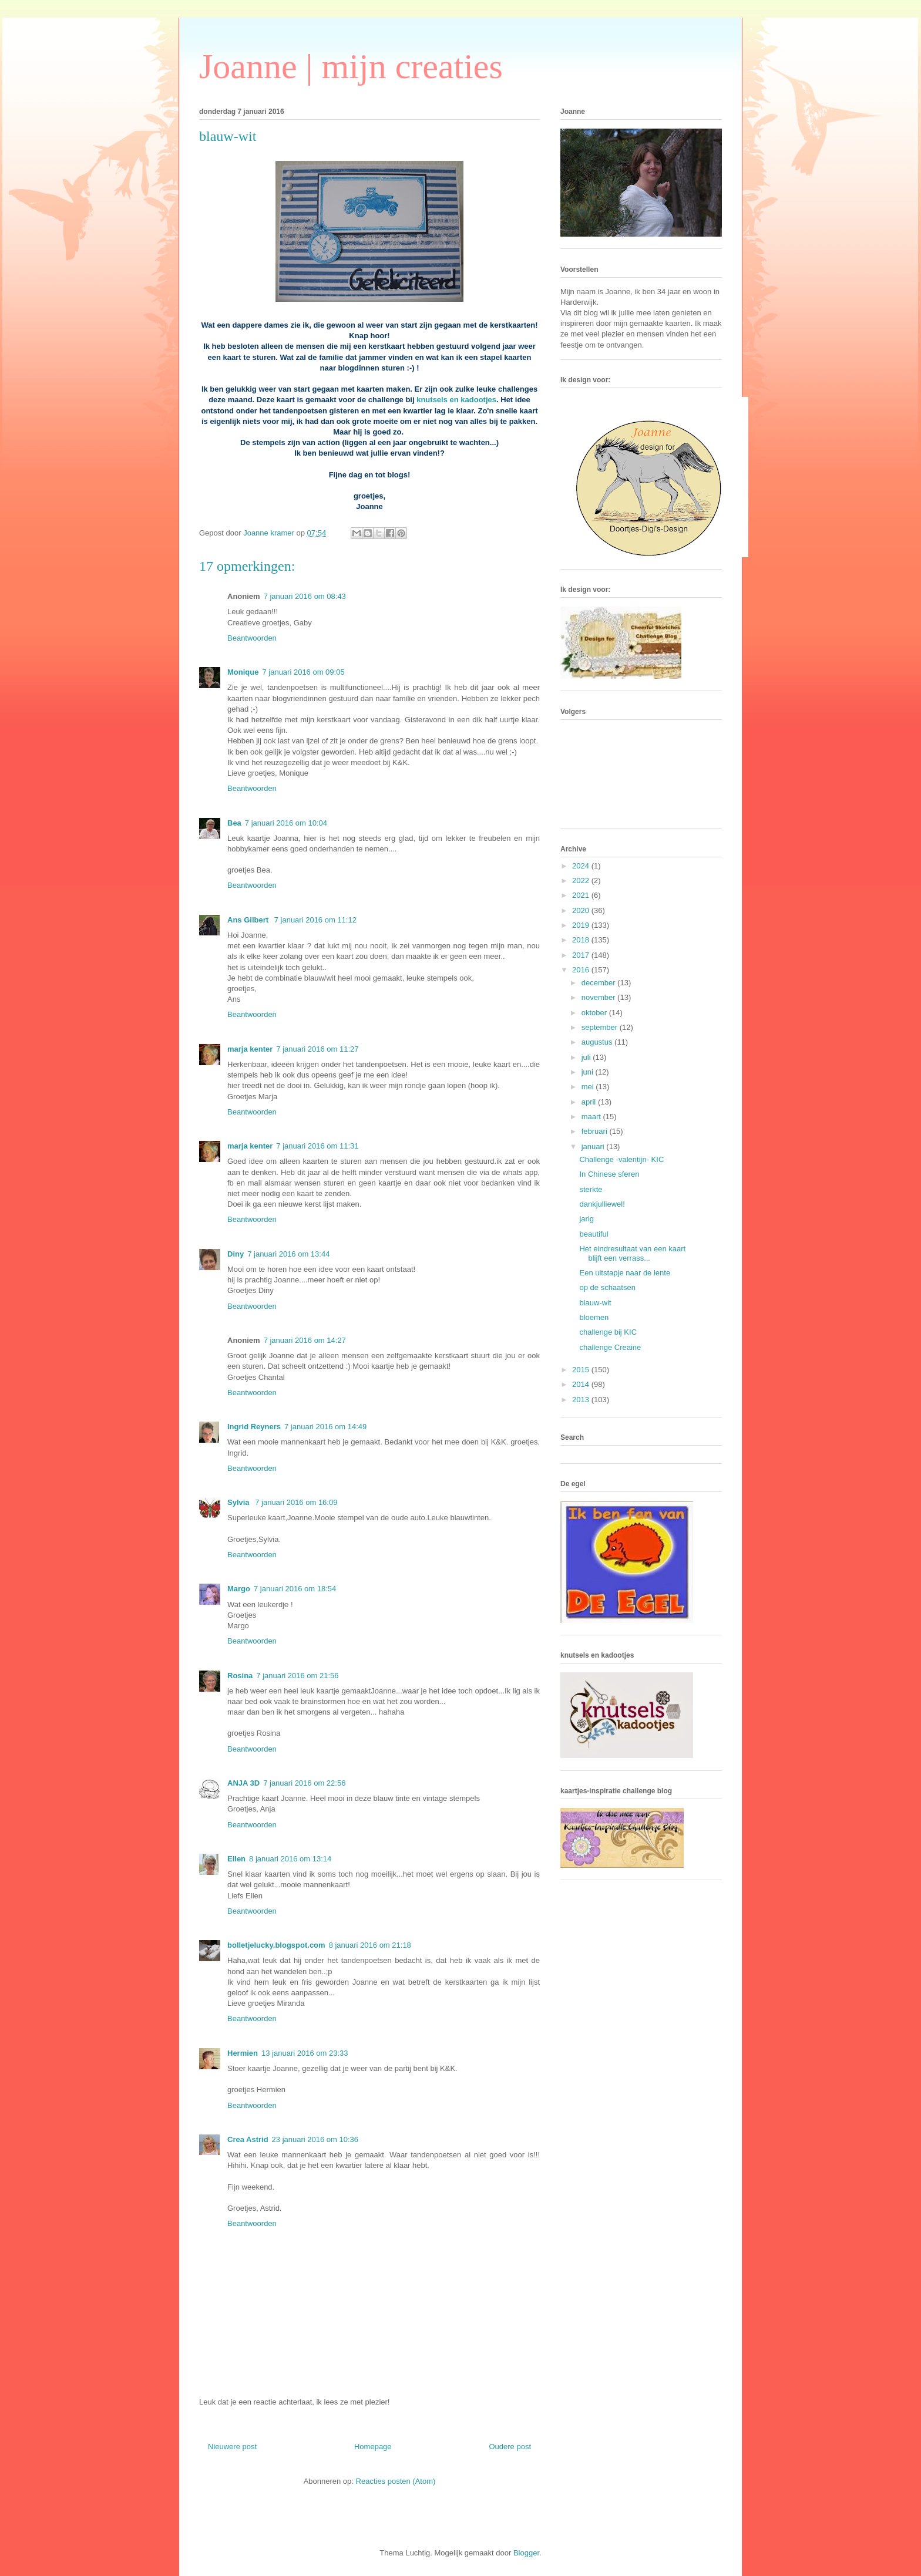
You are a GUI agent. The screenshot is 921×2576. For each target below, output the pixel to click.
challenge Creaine (610, 1347)
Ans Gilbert (249, 919)
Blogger (526, 2552)
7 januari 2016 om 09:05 (303, 672)
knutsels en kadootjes (456, 399)
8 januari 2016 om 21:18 (370, 1945)
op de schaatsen (607, 1287)
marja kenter (250, 1049)
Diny (235, 1254)
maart (592, 1116)
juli (587, 1057)
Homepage (373, 2446)
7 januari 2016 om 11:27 (317, 1049)
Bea (234, 823)
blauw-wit (595, 1302)
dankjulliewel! (601, 1204)
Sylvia (239, 1502)
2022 (581, 880)
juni (588, 1072)
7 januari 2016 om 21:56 (297, 1675)
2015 (581, 1369)
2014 (581, 1384)
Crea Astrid (247, 2139)
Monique (242, 672)
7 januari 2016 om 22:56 (304, 1783)
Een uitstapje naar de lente (624, 1272)
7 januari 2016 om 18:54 (295, 1588)
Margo (238, 1588)
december (599, 982)
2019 (581, 925)
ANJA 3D (243, 1783)
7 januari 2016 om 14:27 (305, 1340)
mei (588, 1086)
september (600, 1027)
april (589, 1101)
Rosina (240, 1675)
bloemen (594, 1317)
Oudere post (510, 2446)
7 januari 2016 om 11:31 (317, 1145)
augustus (597, 1042)
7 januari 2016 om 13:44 (288, 1254)
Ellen (236, 1858)
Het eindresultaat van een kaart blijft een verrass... (632, 1253)
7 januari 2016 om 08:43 (305, 596)
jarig (586, 1218)
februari (595, 1131)
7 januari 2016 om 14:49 (325, 1426)
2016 (581, 969)
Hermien (242, 2053)
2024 (581, 865)
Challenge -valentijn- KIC (621, 1159)
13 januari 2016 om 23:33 (304, 2053)
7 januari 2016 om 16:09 (296, 1502)
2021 (581, 895)
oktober (595, 1012)
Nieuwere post (232, 2446)
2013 (581, 1399)
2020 (581, 910)
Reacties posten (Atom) (396, 2481)
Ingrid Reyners (254, 1426)
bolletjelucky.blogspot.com (276, 1945)
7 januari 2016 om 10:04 (286, 823)
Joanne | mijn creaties (351, 66)
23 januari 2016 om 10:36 (315, 2139)
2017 (581, 955)
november (599, 997)
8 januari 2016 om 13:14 (290, 1858)
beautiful (593, 1234)
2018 (581, 939)
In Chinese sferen (609, 1174)
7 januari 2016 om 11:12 (315, 919)
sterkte (590, 1189)
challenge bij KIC (608, 1332)
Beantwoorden (252, 638)
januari (594, 1146)
